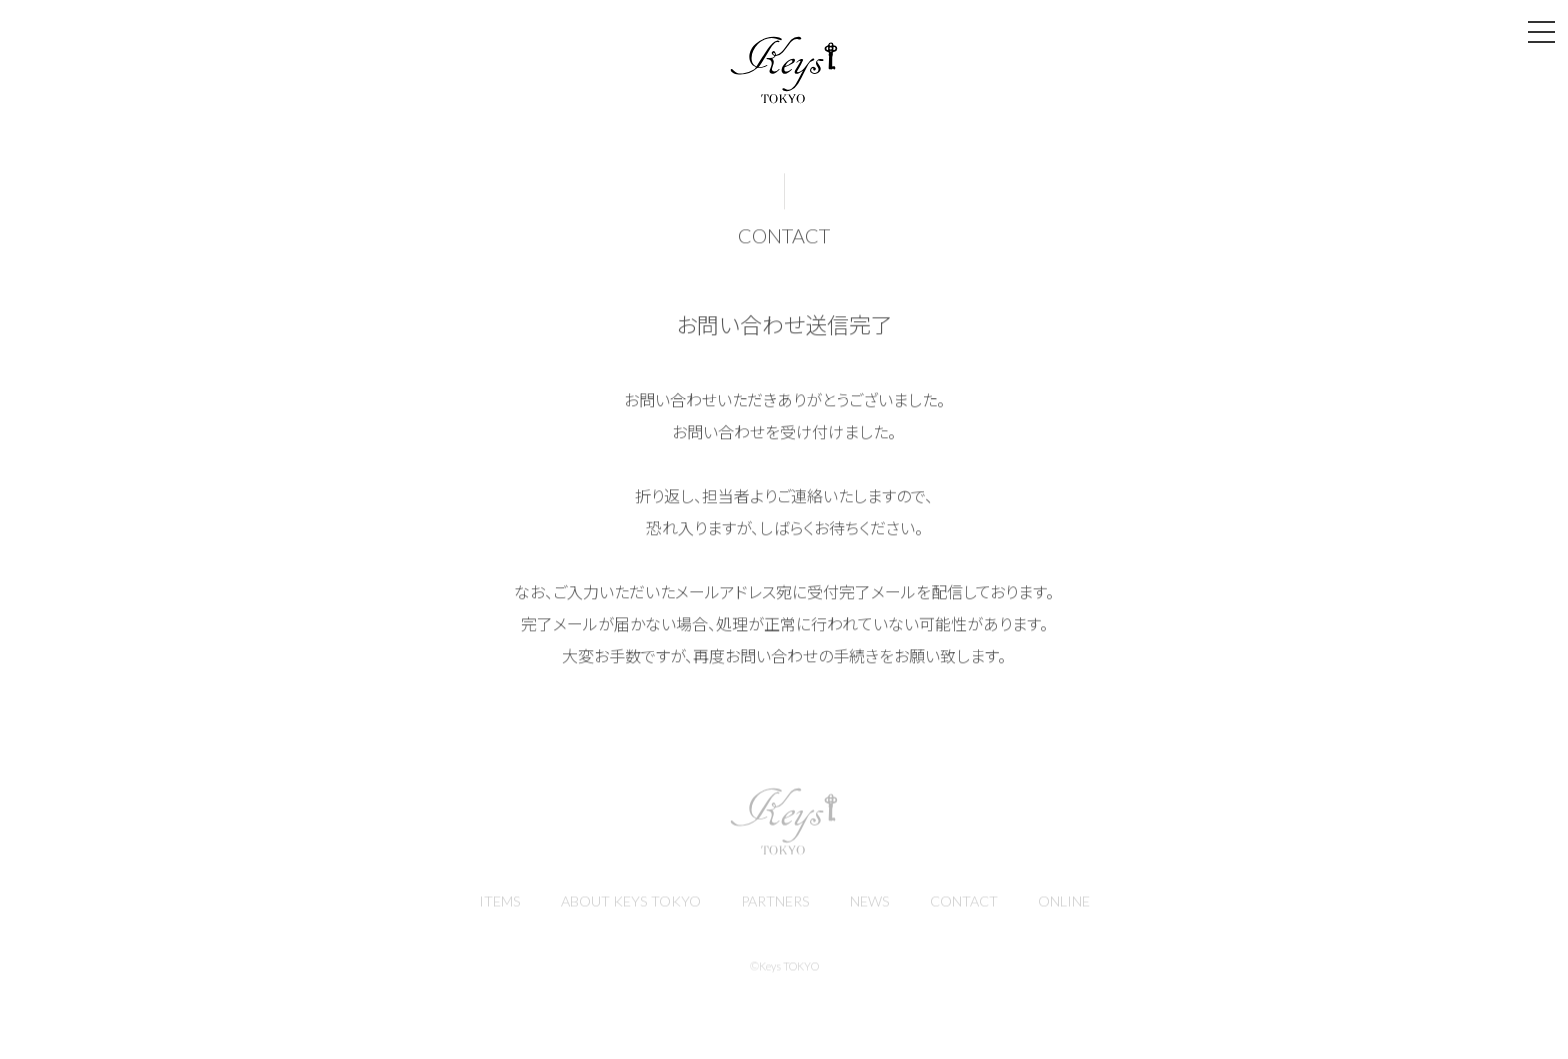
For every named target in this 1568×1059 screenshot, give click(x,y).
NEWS (871, 906)
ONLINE (1069, 906)
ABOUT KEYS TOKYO (627, 906)
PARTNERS (774, 906)
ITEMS (495, 906)
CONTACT (967, 906)
